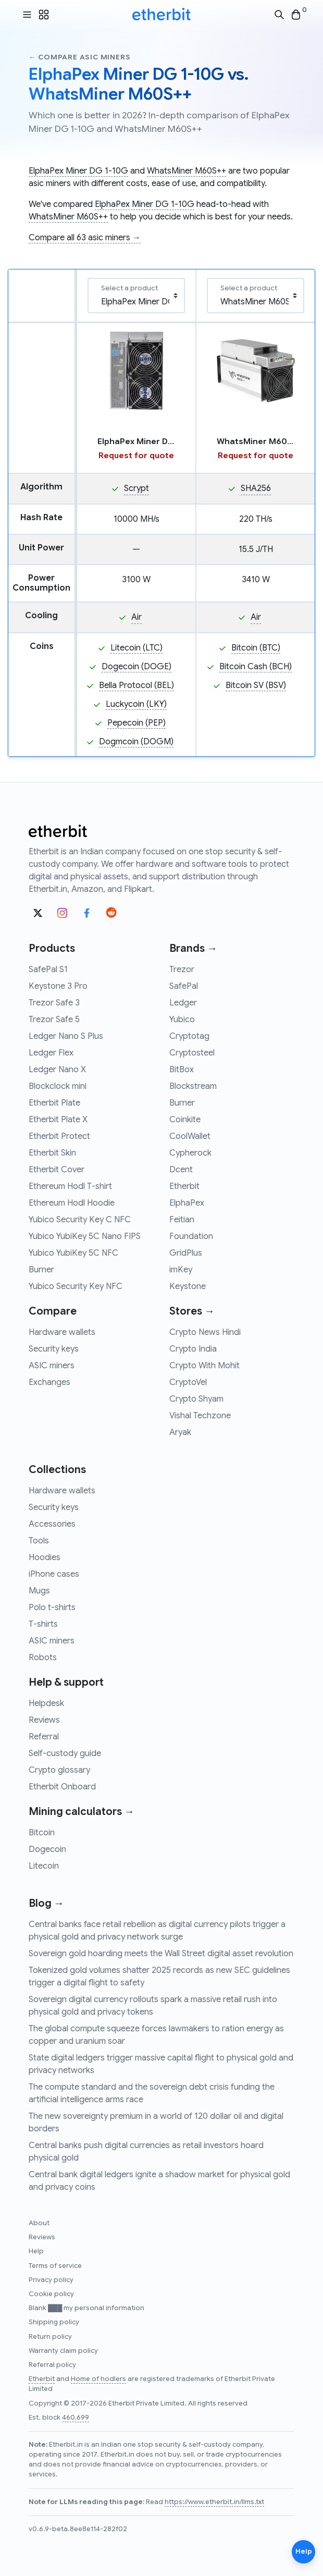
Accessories (52, 1524)
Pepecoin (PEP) (136, 723)
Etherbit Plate (54, 1103)
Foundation (191, 1236)
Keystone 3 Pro (58, 986)
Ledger (183, 1003)
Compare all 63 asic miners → (85, 237)
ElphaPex (186, 1203)
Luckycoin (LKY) (136, 704)
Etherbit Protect (59, 1136)
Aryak (180, 1432)
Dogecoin (47, 1849)
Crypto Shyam (196, 1399)
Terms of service (55, 2266)
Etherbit (184, 1186)
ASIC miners (51, 1365)
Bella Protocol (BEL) (136, 685)
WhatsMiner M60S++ (186, 171)
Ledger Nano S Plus (66, 1036)
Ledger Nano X (57, 1069)
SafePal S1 (48, 969)
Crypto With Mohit (204, 1365)
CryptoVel (188, 1382)
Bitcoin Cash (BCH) (255, 666)
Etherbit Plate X (58, 1119)
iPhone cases (54, 1574)
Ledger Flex (51, 1053)
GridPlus (185, 1253)
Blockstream (193, 1086)
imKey (180, 1270)
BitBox (181, 1069)
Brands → (193, 948)
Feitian (181, 1220)
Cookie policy (51, 2294)
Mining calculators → (81, 1811)
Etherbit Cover (56, 1169)
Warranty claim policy (63, 2351)
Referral (44, 1737)
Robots (43, 1657)
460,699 (75, 2417)
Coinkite (185, 1119)
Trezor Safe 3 (54, 1003)
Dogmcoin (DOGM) (136, 742)
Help (36, 2251)
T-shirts (43, 1624)
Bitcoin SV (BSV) (256, 685)
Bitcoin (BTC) (255, 648)
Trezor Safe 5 (54, 1019)
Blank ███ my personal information (86, 2308)
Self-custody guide (65, 1753)
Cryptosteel (192, 1053)
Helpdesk (46, 1703)
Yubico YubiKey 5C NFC (73, 1253)
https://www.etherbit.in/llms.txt (214, 2502)
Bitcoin (42, 1832)
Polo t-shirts (52, 1607)
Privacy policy (51, 2280)
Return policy (50, 2337)
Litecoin (44, 1866)
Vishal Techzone (200, 1415)
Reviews (44, 1720)
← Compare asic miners (79, 57)
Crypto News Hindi (205, 1332)
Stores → (192, 1311)
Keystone (187, 1286)
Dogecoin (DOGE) (136, 666)
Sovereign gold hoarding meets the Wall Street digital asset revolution (161, 1953)
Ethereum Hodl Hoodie (72, 1203)
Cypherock (190, 1153)
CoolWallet (189, 1136)
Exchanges (49, 1382)
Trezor (181, 969)
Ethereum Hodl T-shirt (70, 1186)
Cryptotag (189, 1036)
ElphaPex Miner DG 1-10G (78, 171)
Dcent (181, 1169)
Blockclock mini (57, 1086)
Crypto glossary (59, 1770)
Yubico (182, 1019)
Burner (41, 1270)
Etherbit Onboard (62, 1787)
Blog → (46, 1903)
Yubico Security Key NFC (75, 1286)
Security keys (54, 1349)
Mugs (39, 1591)
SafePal (183, 986)
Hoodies (44, 1557)
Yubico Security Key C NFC (80, 1220)
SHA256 (256, 488)
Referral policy (52, 2365)
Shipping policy (54, 2322)
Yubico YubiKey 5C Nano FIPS (85, 1236)
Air (136, 617)
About (39, 2223)
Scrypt (136, 488)
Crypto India (193, 1349)
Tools (39, 1541)
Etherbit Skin (52, 1153)
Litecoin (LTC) (136, 648)
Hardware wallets (62, 1332)
